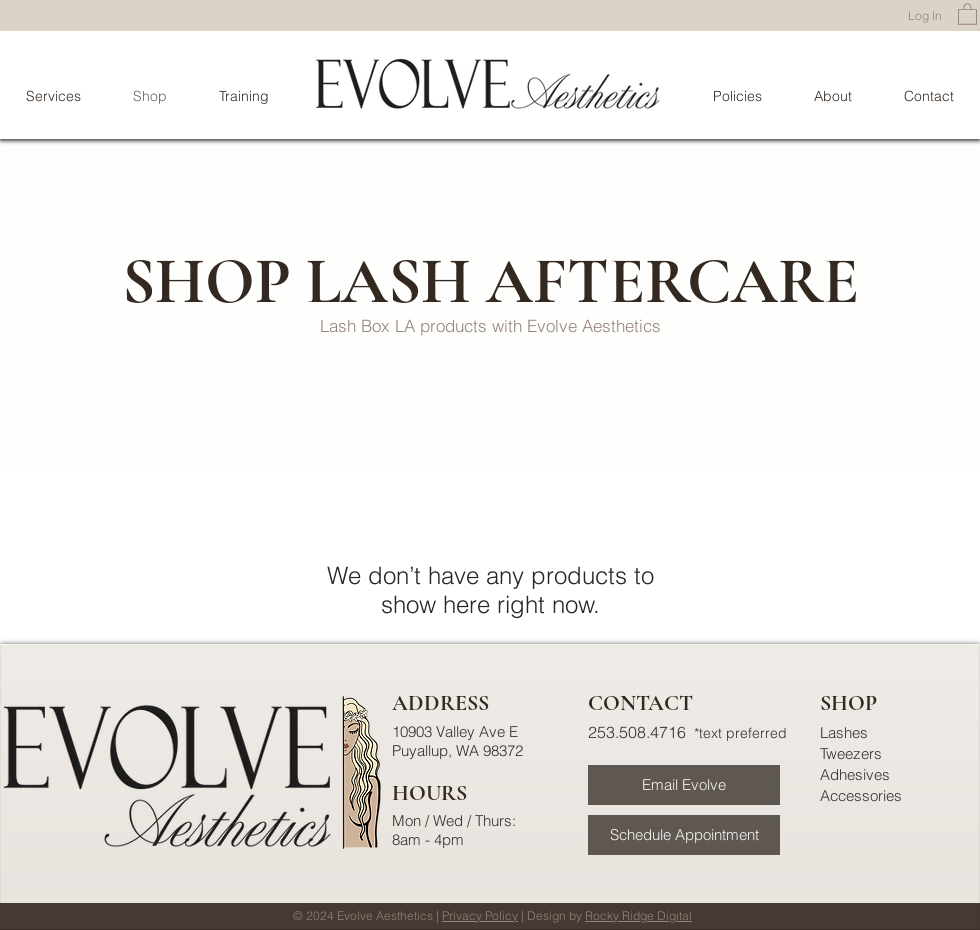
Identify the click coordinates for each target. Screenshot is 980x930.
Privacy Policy (480, 915)
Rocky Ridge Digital (638, 915)
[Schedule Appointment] (684, 835)
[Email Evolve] (684, 785)
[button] (967, 13)
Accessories (861, 795)
